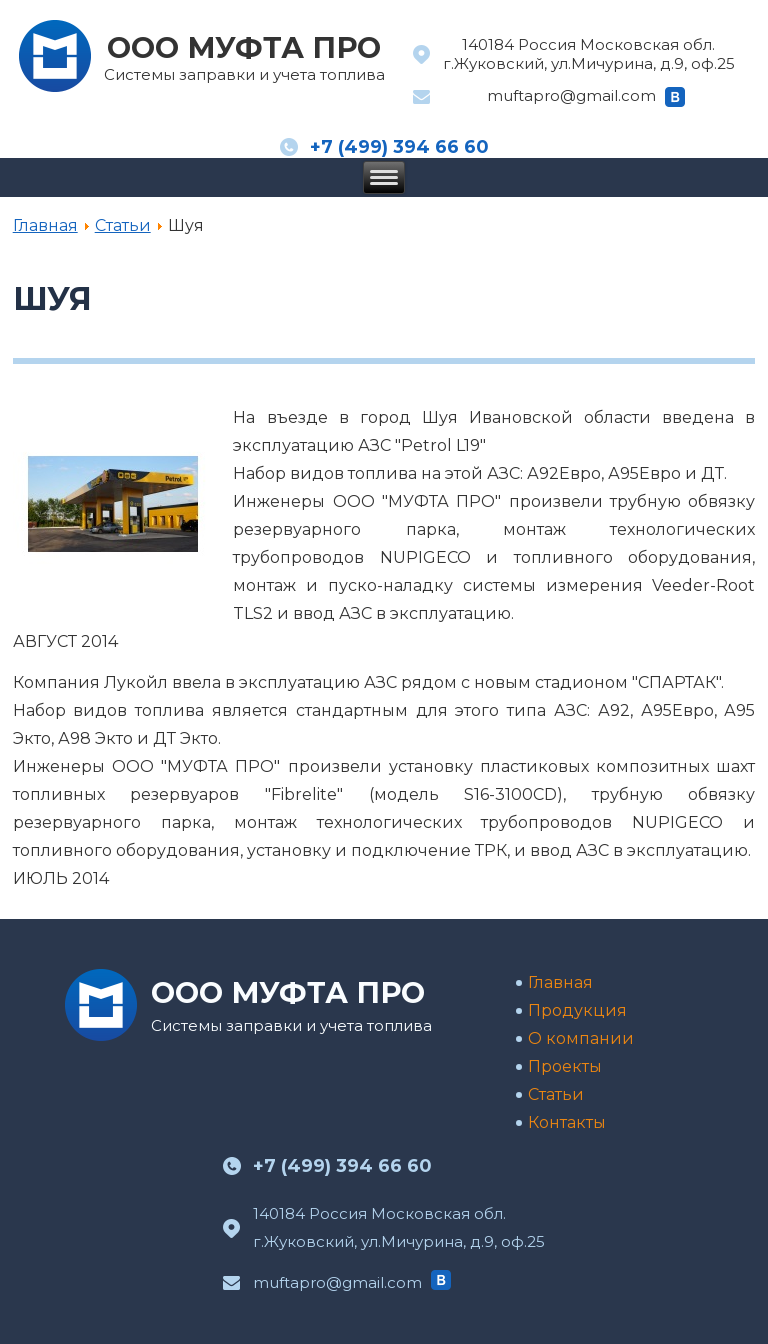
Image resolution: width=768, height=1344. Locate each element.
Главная (45, 225)
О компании (581, 1038)
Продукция (577, 1010)
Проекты (565, 1066)
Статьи (123, 225)
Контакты (567, 1122)
